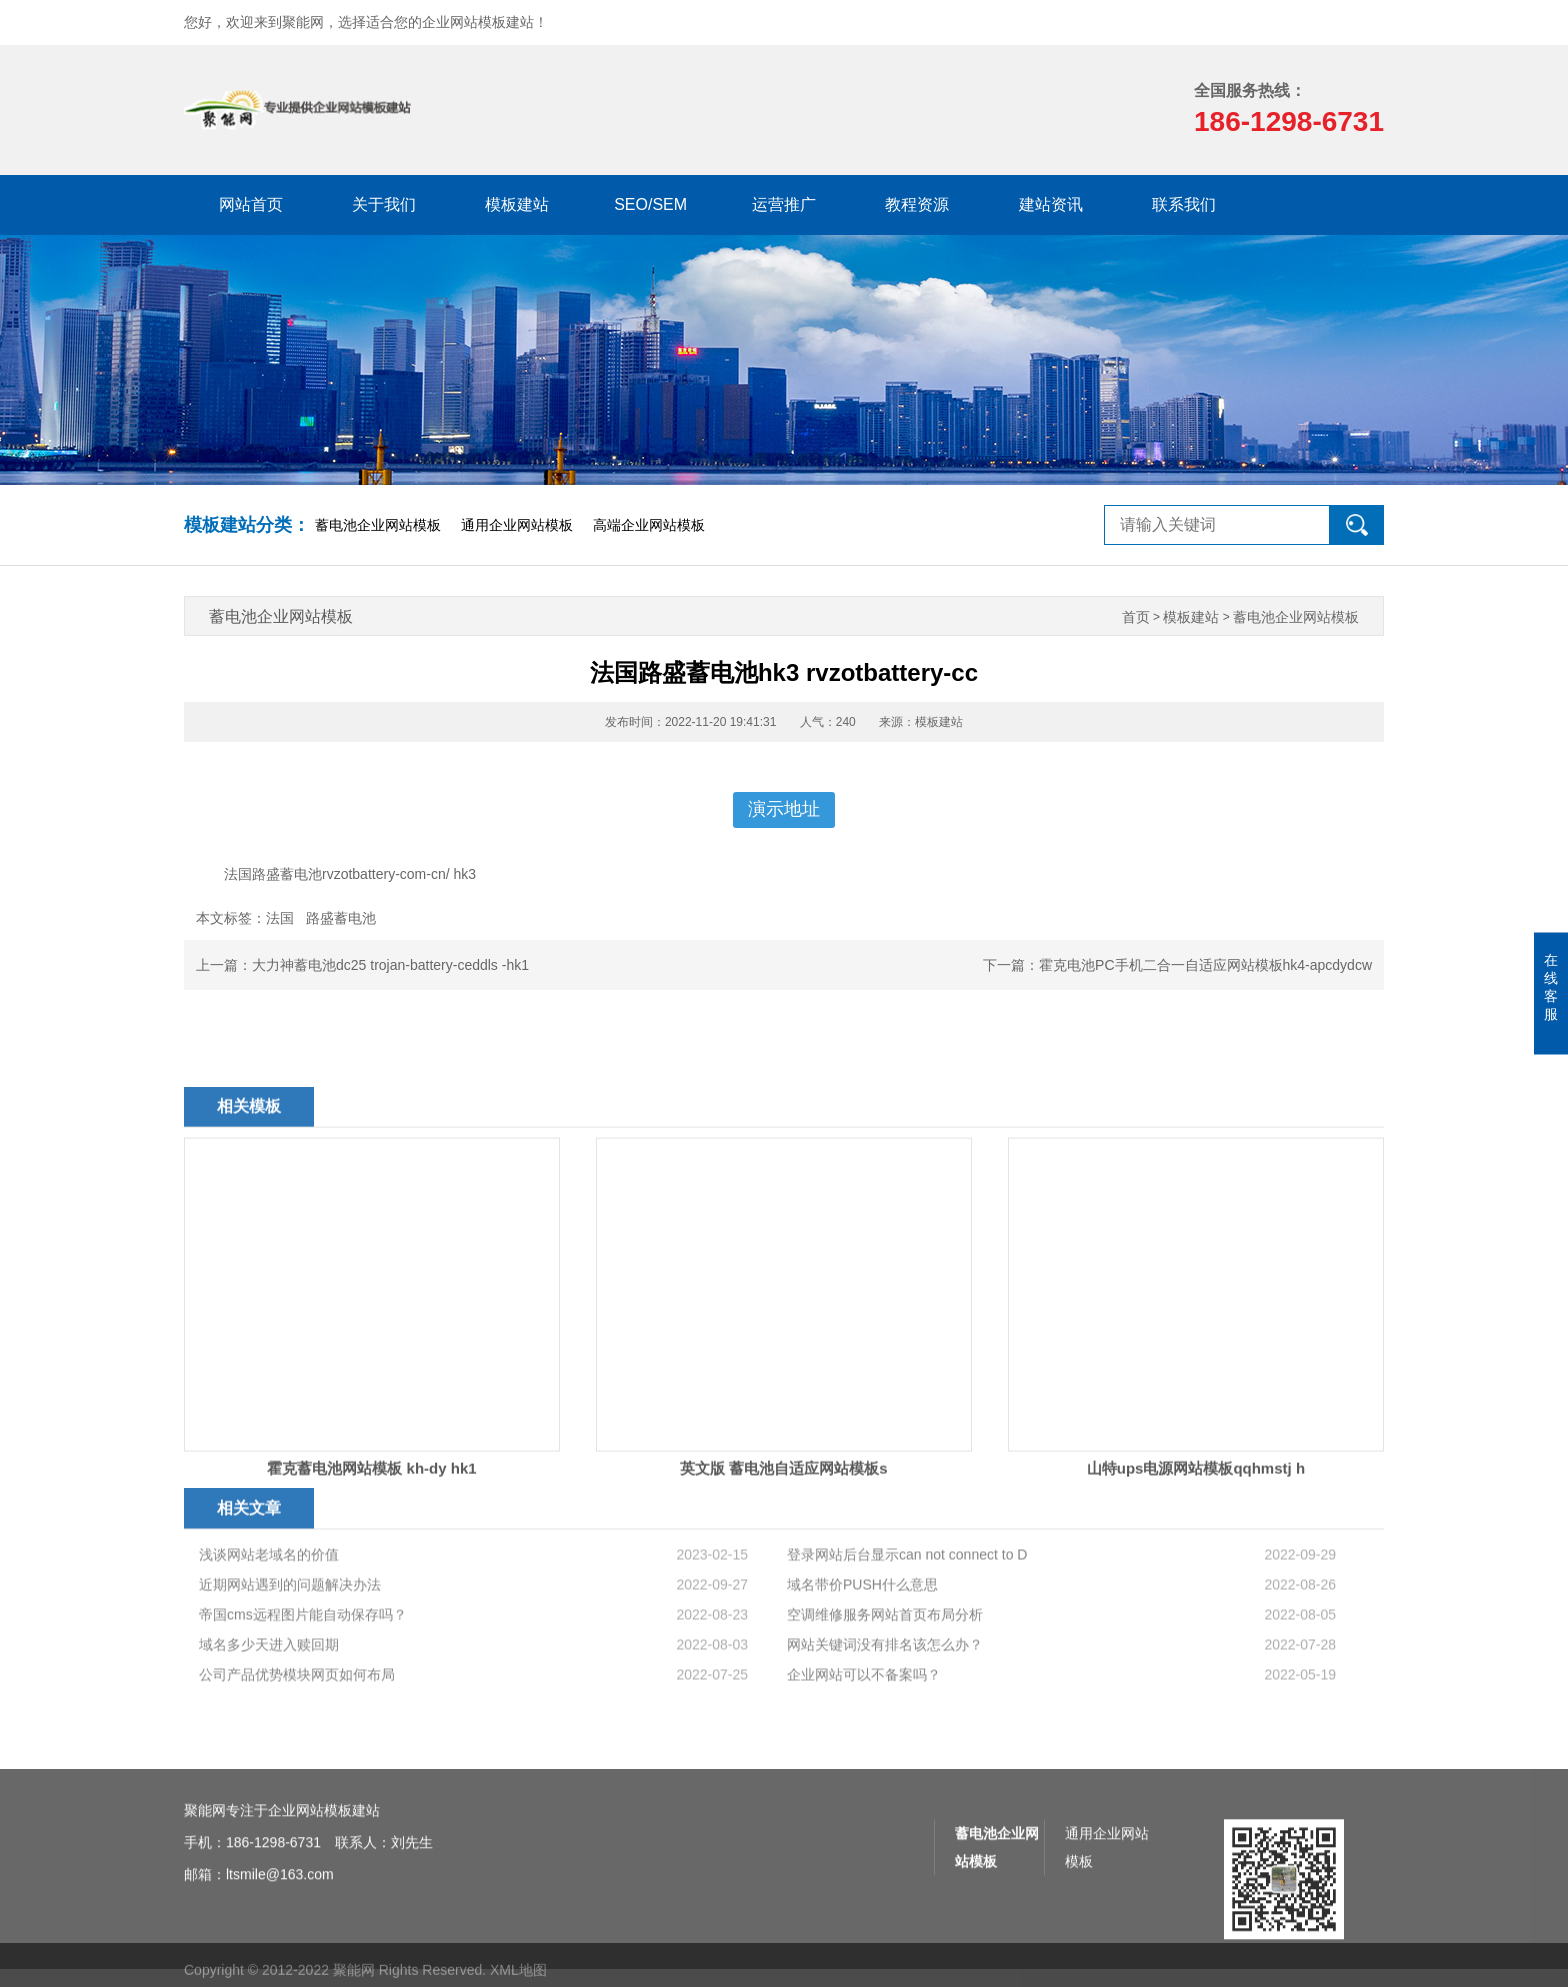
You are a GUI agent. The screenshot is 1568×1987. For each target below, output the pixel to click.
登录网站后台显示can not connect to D (907, 1637)
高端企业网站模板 (649, 525)
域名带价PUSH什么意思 (862, 1667)
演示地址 (784, 809)
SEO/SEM (650, 204)
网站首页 (251, 204)
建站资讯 (1051, 204)
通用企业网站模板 (517, 525)
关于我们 (384, 204)
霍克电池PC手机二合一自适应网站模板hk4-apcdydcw (1205, 965)
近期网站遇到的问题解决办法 (290, 1667)
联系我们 (1184, 204)
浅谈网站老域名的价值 (269, 1637)
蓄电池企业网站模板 (378, 525)
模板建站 (517, 204)
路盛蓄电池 (341, 918)
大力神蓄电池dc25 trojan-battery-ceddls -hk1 (390, 965)
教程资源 (917, 204)
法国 (280, 918)
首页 (1136, 617)
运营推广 (784, 204)
